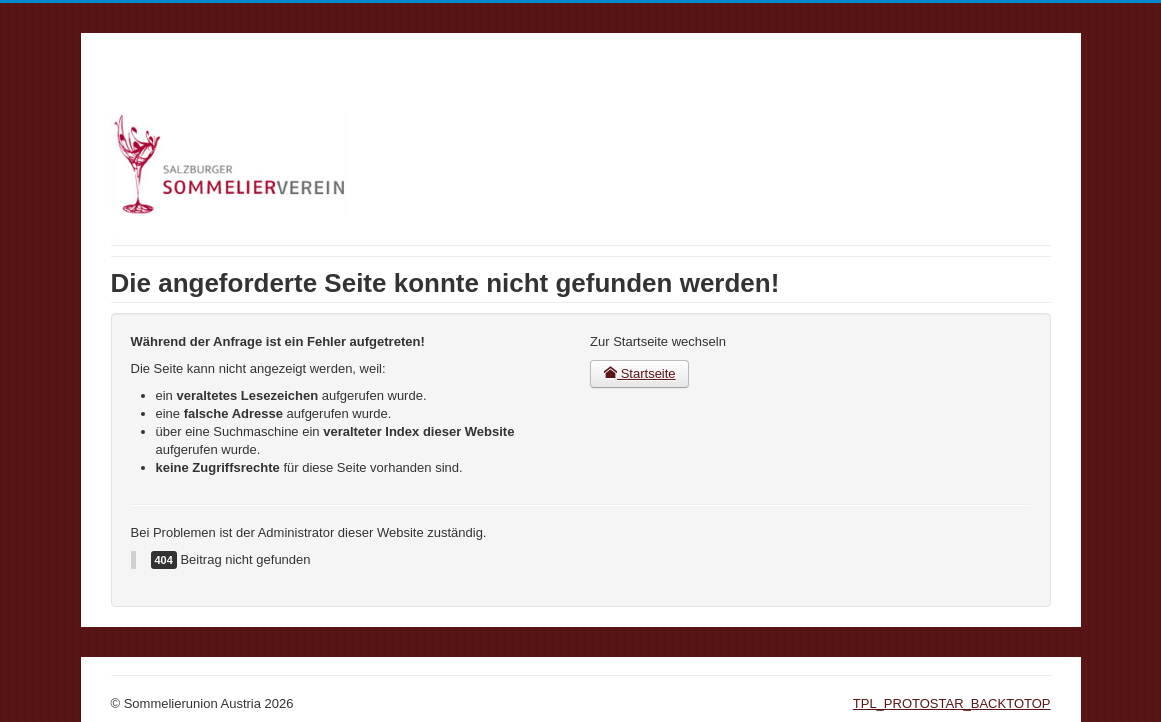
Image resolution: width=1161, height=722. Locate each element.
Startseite (639, 373)
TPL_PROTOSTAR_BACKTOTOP (952, 703)
